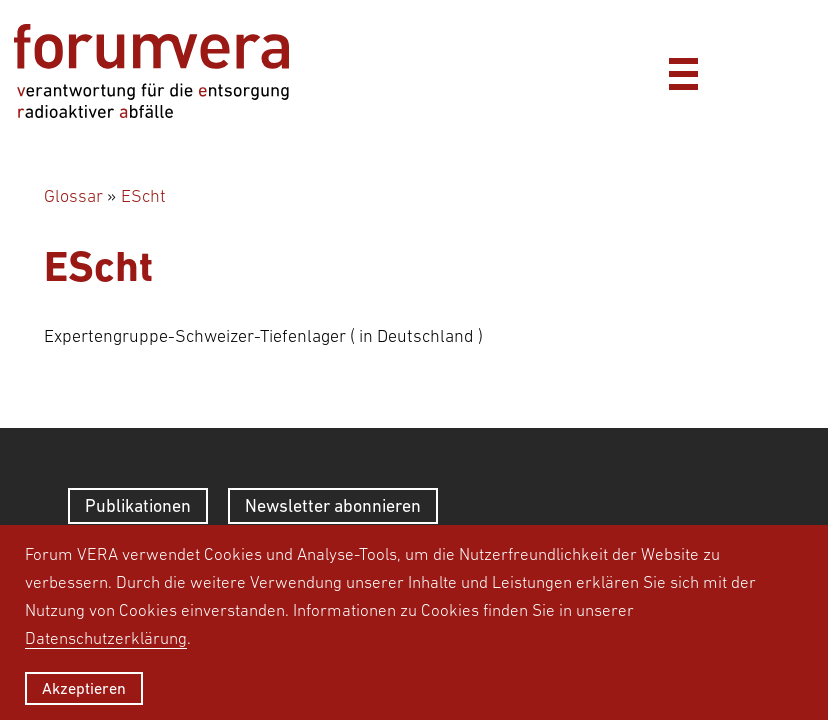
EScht (143, 196)
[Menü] (683, 71)
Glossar (73, 196)
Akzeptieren (84, 688)
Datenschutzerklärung (106, 638)
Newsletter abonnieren (333, 505)
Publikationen (138, 505)
